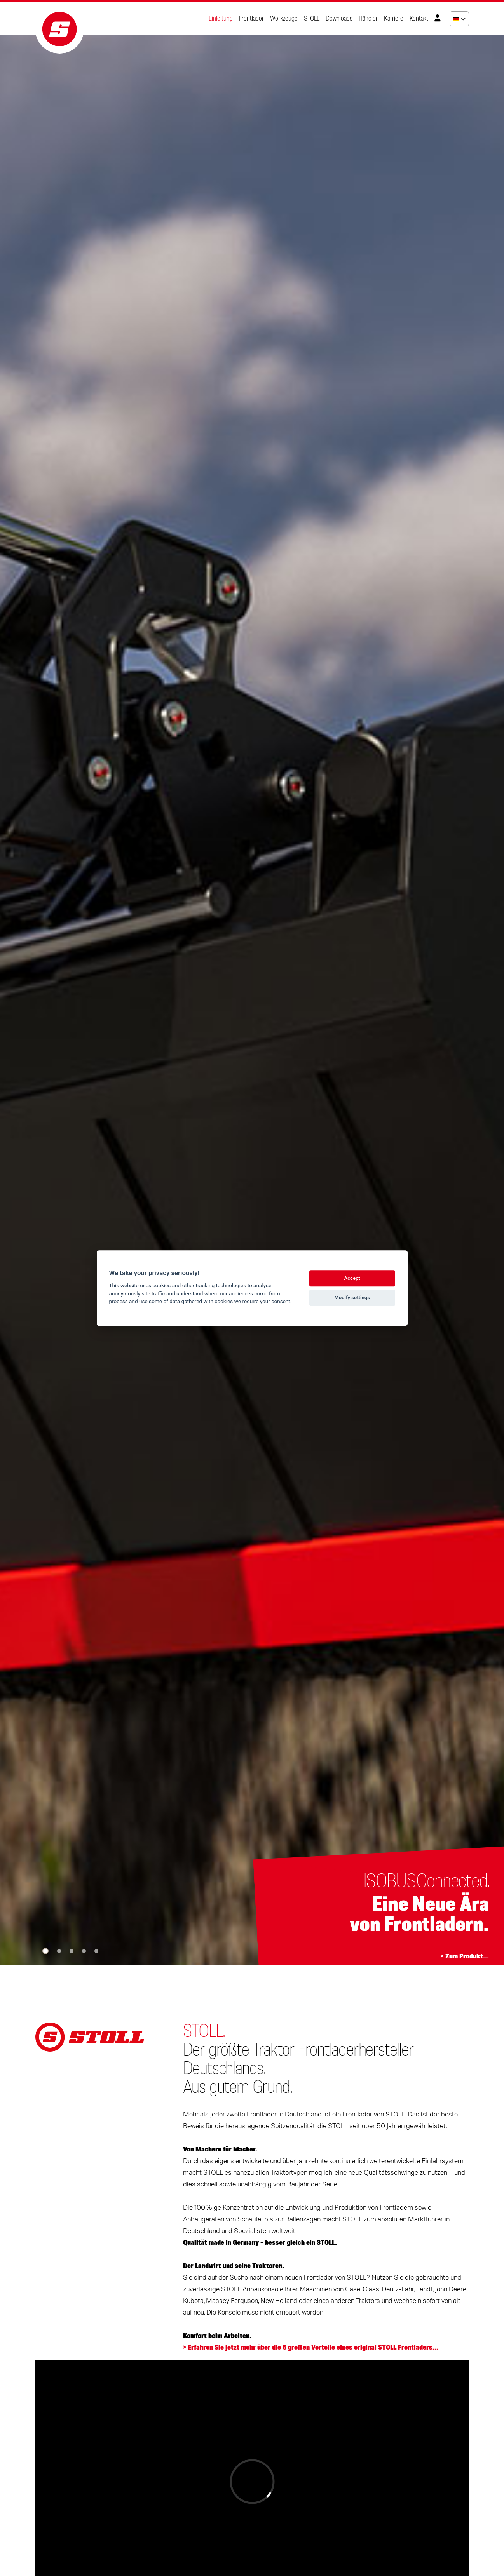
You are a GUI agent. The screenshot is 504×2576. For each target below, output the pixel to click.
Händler (368, 18)
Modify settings (352, 1297)
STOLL (311, 18)
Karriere (393, 18)
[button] (45, 1951)
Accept (352, 1278)
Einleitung (221, 18)
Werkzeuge (284, 18)
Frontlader (251, 18)
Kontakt (419, 18)
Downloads (339, 18)
